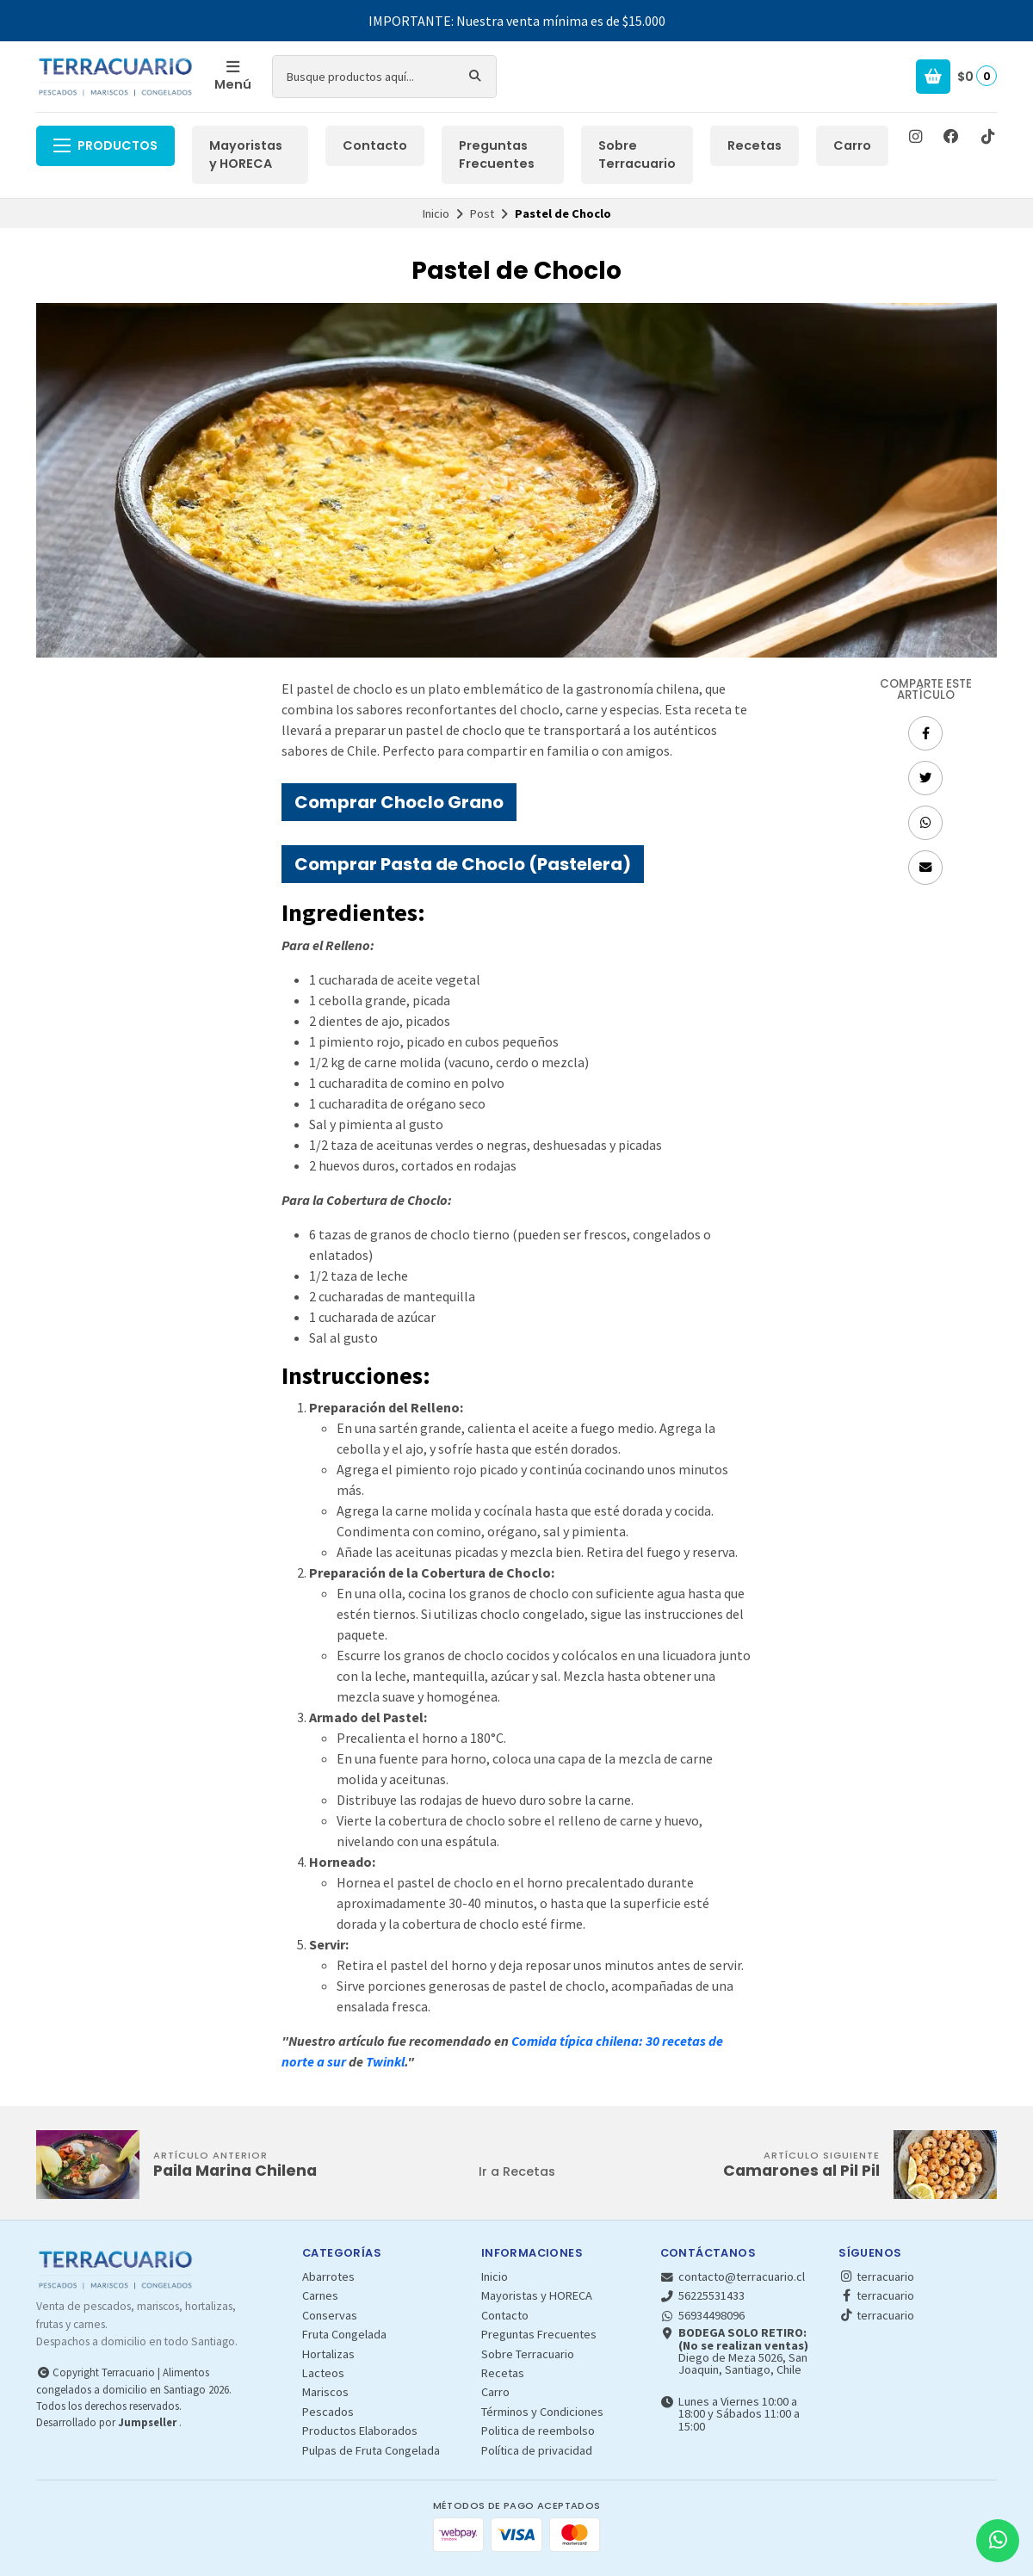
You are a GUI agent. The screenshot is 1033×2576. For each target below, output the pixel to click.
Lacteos (323, 2373)
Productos (105, 145)
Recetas (754, 145)
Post (482, 213)
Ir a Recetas (517, 2171)
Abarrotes (328, 2276)
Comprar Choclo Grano (399, 802)
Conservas (329, 2315)
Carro (852, 145)
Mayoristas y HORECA (245, 155)
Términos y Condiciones (542, 2412)
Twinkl (385, 2061)
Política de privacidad (536, 2450)
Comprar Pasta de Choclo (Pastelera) (462, 864)
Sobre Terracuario (637, 155)
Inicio (436, 213)
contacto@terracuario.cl (733, 2276)
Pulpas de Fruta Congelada (371, 2450)
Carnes (320, 2295)
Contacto (375, 145)
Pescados (328, 2412)
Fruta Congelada (344, 2334)
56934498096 (702, 2315)
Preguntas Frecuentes (497, 155)
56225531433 (702, 2295)
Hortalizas (328, 2354)
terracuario (876, 2276)
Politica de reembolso (538, 2431)
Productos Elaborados (360, 2431)
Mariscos (325, 2392)
